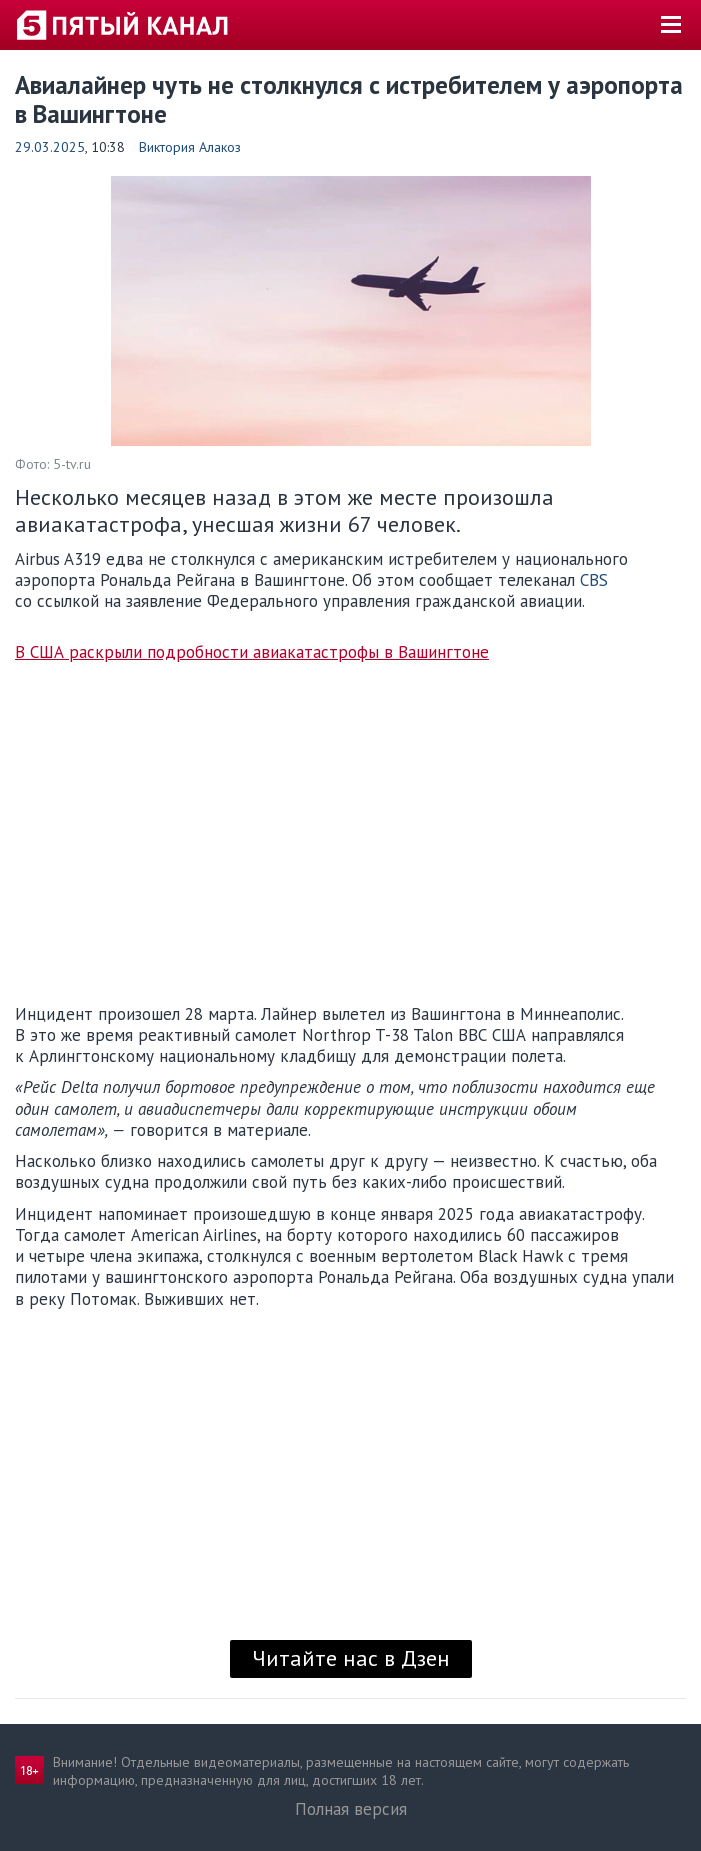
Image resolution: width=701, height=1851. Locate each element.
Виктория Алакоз (190, 147)
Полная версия (351, 1809)
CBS (594, 580)
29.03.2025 (50, 147)
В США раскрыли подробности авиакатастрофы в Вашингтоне (252, 652)
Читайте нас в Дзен (351, 1658)
